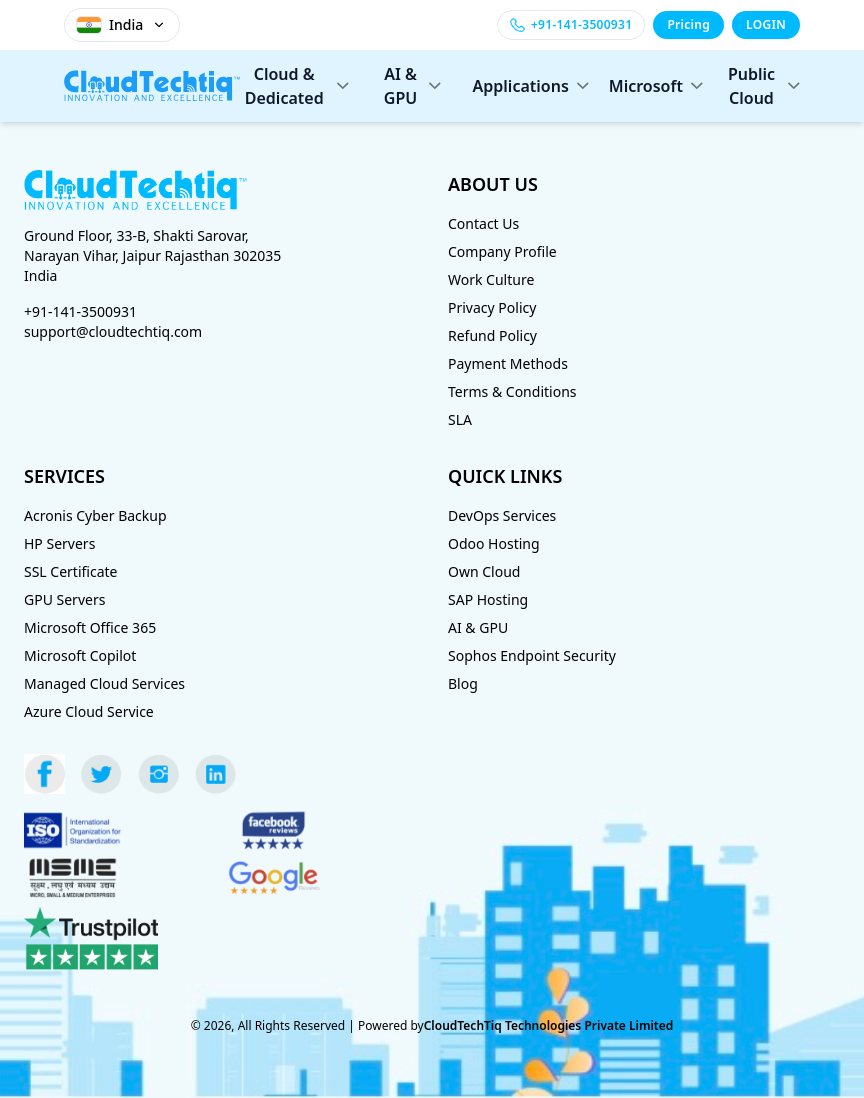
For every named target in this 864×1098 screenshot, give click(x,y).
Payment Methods (508, 363)
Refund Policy (492, 335)
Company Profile (502, 251)
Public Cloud (764, 86)
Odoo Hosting (494, 543)
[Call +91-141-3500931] (571, 25)
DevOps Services (502, 515)
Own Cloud (484, 571)
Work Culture (491, 279)
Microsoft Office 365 (90, 627)
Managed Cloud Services (104, 683)
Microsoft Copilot (80, 655)
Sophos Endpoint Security (532, 655)
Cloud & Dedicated (297, 86)
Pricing (688, 24)
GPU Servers (64, 599)
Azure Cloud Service (89, 711)
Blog (463, 683)
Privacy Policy (492, 307)
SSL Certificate (71, 571)
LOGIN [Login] (766, 24)
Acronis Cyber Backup (95, 515)
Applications (525, 86)
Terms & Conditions (512, 391)
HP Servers (59, 543)
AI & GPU (412, 86)
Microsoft (650, 86)
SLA (460, 419)
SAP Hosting (488, 599)
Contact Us (483, 223)
